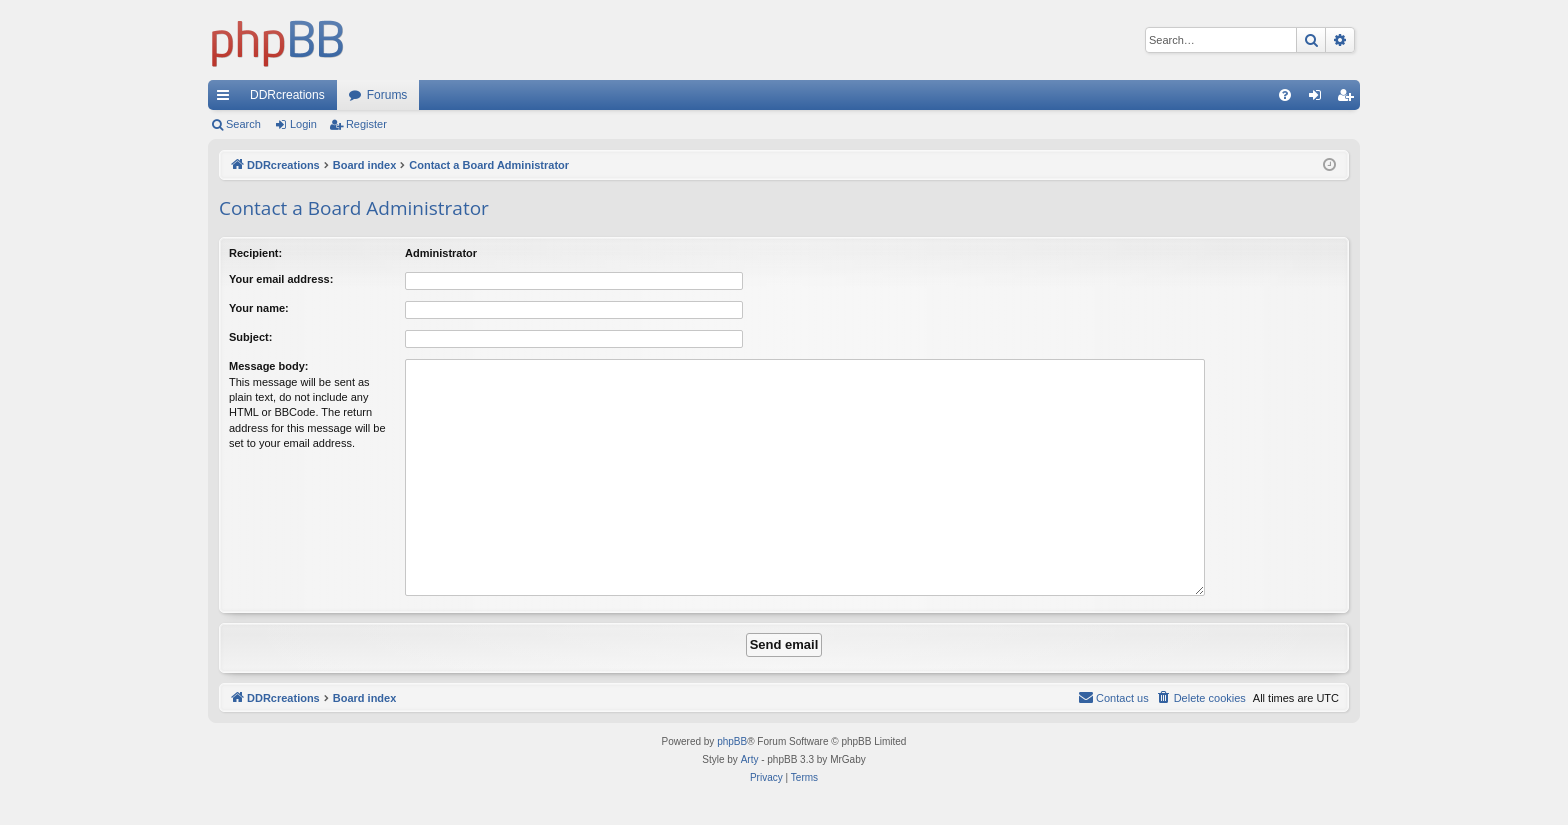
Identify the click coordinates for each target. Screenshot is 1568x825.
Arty (750, 759)
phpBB (732, 741)
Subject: (250, 337)
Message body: (268, 366)
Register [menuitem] (1349, 99)
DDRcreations (287, 95)
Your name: (259, 308)
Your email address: (281, 279)
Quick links (227, 99)
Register (366, 124)
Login (303, 124)
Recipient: (255, 253)
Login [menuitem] (1319, 99)
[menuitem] (1285, 95)
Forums (387, 95)
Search (243, 124)
